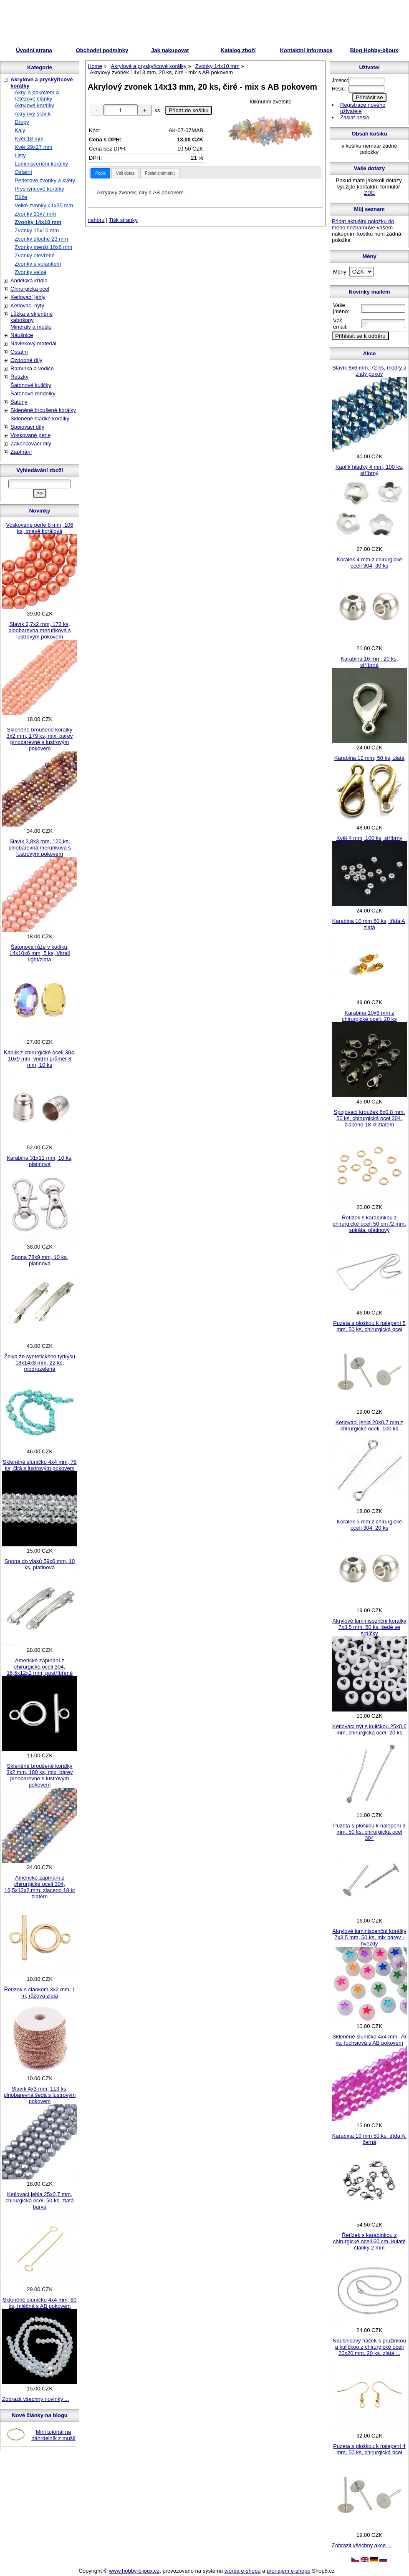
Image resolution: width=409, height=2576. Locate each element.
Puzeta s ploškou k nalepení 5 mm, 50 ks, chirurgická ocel (369, 1326)
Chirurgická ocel (29, 289)
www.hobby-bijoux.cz (134, 2571)
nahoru (96, 220)
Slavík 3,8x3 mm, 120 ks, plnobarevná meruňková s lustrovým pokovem (39, 847)
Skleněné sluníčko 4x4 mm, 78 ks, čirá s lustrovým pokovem (39, 1465)
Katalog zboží (238, 50)
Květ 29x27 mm (33, 147)
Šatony (18, 402)
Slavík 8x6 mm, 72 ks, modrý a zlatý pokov (369, 370)
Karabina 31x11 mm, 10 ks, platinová (40, 1161)
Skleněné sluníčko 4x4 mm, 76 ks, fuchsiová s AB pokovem (369, 2039)
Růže (21, 197)
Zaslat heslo (354, 117)
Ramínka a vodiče (32, 368)
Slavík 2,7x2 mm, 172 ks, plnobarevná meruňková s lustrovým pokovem (39, 630)
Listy (20, 155)
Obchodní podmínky (102, 50)
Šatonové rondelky (33, 393)
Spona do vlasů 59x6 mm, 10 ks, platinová (40, 1564)
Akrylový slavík (32, 114)
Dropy (22, 122)
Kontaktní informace (306, 50)
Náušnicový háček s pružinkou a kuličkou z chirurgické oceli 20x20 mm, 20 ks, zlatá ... (369, 2346)
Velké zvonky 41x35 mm (44, 205)
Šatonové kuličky (30, 385)
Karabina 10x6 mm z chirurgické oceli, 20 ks (369, 1016)
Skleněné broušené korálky (43, 410)
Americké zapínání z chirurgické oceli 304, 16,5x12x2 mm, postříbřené (40, 1666)
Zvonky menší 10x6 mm (43, 247)
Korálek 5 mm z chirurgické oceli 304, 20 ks (369, 1524)
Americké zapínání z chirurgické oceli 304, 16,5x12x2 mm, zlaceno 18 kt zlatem (39, 1887)
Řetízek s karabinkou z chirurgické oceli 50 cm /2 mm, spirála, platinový (369, 1223)
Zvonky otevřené (35, 255)
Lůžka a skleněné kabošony (31, 317)
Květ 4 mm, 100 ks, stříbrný (369, 838)
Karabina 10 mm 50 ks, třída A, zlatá (369, 924)
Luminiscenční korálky (41, 164)
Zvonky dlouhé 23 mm (41, 239)
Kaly (20, 130)
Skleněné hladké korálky (39, 418)
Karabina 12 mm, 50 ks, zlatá (369, 758)
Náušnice (21, 335)
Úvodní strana (34, 50)
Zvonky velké (30, 272)
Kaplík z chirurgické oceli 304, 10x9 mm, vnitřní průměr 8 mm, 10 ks (40, 1058)
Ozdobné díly (26, 360)
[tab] (100, 173)
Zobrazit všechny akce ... (362, 2545)
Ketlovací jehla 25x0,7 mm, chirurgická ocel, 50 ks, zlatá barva (39, 2200)
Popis (100, 173)
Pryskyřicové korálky (39, 189)
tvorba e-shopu (243, 2571)
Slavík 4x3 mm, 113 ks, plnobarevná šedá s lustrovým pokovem (40, 2095)
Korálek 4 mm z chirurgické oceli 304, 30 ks (369, 562)
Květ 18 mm (29, 139)
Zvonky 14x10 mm (38, 222)
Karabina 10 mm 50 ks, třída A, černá (369, 2139)
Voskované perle (30, 435)
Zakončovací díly (30, 443)
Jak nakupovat (170, 50)
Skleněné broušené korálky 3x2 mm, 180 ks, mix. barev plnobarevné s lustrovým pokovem (40, 1775)
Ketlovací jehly (27, 297)
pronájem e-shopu (289, 2571)
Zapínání (21, 452)
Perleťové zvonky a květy (45, 180)
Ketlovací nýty (27, 305)
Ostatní (23, 172)
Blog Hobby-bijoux (374, 50)
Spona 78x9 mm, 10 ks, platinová (39, 1260)
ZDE (369, 193)
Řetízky (19, 377)
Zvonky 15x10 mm (37, 230)
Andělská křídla (29, 280)
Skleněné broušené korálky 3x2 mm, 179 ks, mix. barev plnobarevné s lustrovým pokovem (40, 738)
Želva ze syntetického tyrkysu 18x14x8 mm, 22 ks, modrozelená (39, 1362)
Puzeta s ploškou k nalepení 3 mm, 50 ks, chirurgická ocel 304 (369, 1831)
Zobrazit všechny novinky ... (35, 2399)
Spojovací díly (27, 427)
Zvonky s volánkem (38, 264)
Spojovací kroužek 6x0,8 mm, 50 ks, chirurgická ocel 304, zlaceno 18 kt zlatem (369, 1118)
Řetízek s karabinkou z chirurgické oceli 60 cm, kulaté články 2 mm (369, 2241)
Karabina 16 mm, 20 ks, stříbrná (369, 662)
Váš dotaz (125, 173)
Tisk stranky (123, 220)
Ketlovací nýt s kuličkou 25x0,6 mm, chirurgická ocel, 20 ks (369, 1729)
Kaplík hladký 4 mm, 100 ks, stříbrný (370, 470)
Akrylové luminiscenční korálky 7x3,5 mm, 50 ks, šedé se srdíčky (369, 1627)
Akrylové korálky (34, 105)
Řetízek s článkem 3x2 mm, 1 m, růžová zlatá (40, 1992)
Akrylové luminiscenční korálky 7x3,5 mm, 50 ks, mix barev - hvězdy (369, 1937)
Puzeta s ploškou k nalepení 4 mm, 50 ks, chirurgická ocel (369, 2449)
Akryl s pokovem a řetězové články (37, 95)
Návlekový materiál (33, 343)
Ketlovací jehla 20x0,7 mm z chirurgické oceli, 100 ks (370, 1425)
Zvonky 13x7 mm (35, 214)
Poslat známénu (160, 173)
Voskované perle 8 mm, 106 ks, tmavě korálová (39, 528)
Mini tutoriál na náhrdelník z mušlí (53, 2435)
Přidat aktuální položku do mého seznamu (363, 224)
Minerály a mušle (30, 327)
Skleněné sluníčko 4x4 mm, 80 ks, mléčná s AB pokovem (39, 2303)
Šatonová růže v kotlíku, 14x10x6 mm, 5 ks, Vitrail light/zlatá (40, 953)
